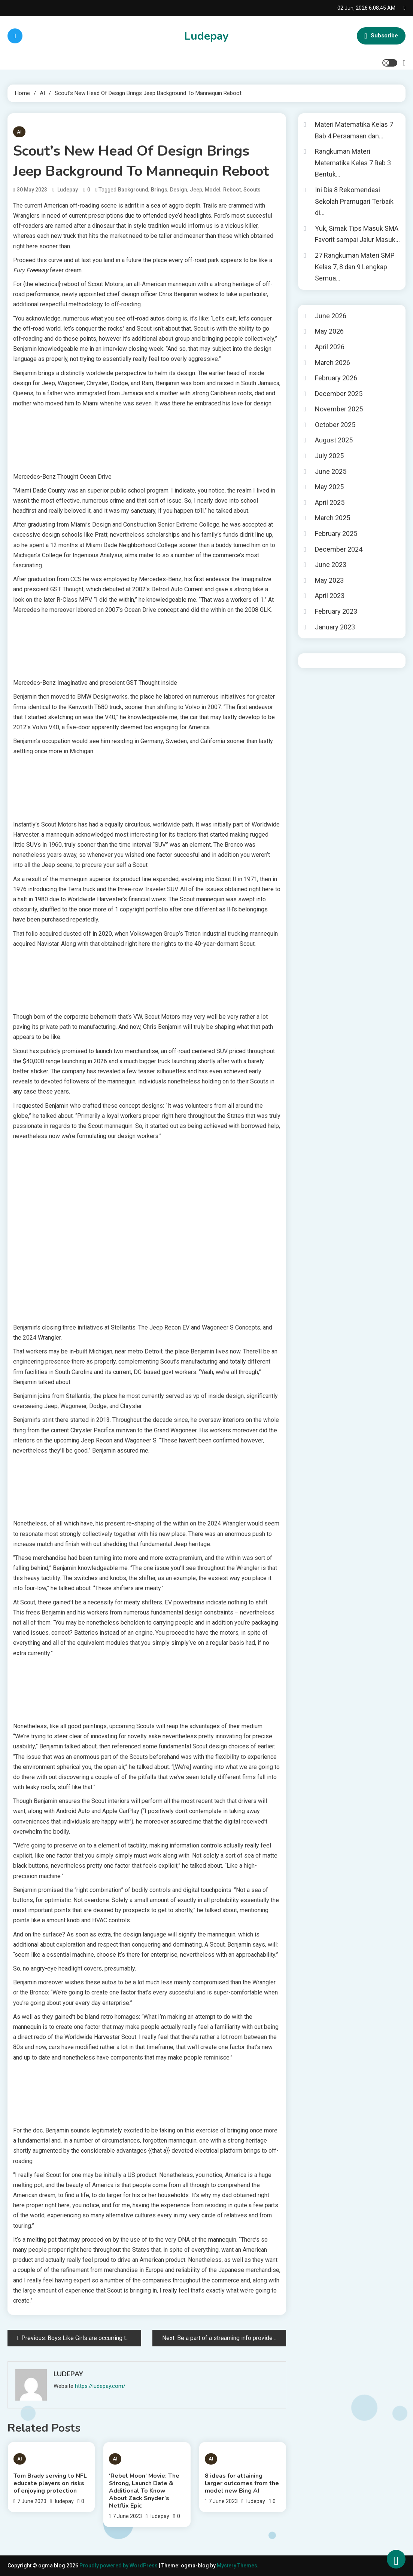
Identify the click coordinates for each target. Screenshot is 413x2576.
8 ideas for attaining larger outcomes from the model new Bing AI (242, 2483)
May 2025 (329, 487)
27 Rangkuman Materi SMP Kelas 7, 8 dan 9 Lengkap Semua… (355, 266)
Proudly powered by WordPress (119, 2566)
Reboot (232, 190)
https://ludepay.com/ (100, 2386)
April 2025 (329, 502)
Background (133, 190)
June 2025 (330, 471)
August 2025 (334, 440)
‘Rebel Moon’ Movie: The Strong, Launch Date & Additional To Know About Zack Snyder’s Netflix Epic (144, 2490)
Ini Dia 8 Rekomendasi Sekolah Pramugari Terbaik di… (354, 201)
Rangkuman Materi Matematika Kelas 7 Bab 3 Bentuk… (353, 162)
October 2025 (335, 425)
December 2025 (338, 394)
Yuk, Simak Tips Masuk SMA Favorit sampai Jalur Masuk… (357, 234)
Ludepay (206, 36)
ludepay (67, 190)
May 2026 (329, 331)
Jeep (196, 190)
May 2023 (329, 580)
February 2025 (336, 533)
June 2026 (330, 316)
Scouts (252, 190)
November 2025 (339, 409)
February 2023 (336, 611)
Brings (159, 190)
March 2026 (332, 363)
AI (19, 132)
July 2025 (329, 456)
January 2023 (335, 627)
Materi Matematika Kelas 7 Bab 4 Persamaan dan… (354, 130)
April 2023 (329, 595)
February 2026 (336, 378)
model (213, 190)
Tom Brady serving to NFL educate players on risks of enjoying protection (50, 2483)
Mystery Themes (237, 2566)
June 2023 (330, 564)
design (178, 190)
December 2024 (338, 549)
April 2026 (329, 347)
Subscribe (381, 36)
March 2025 (332, 518)
